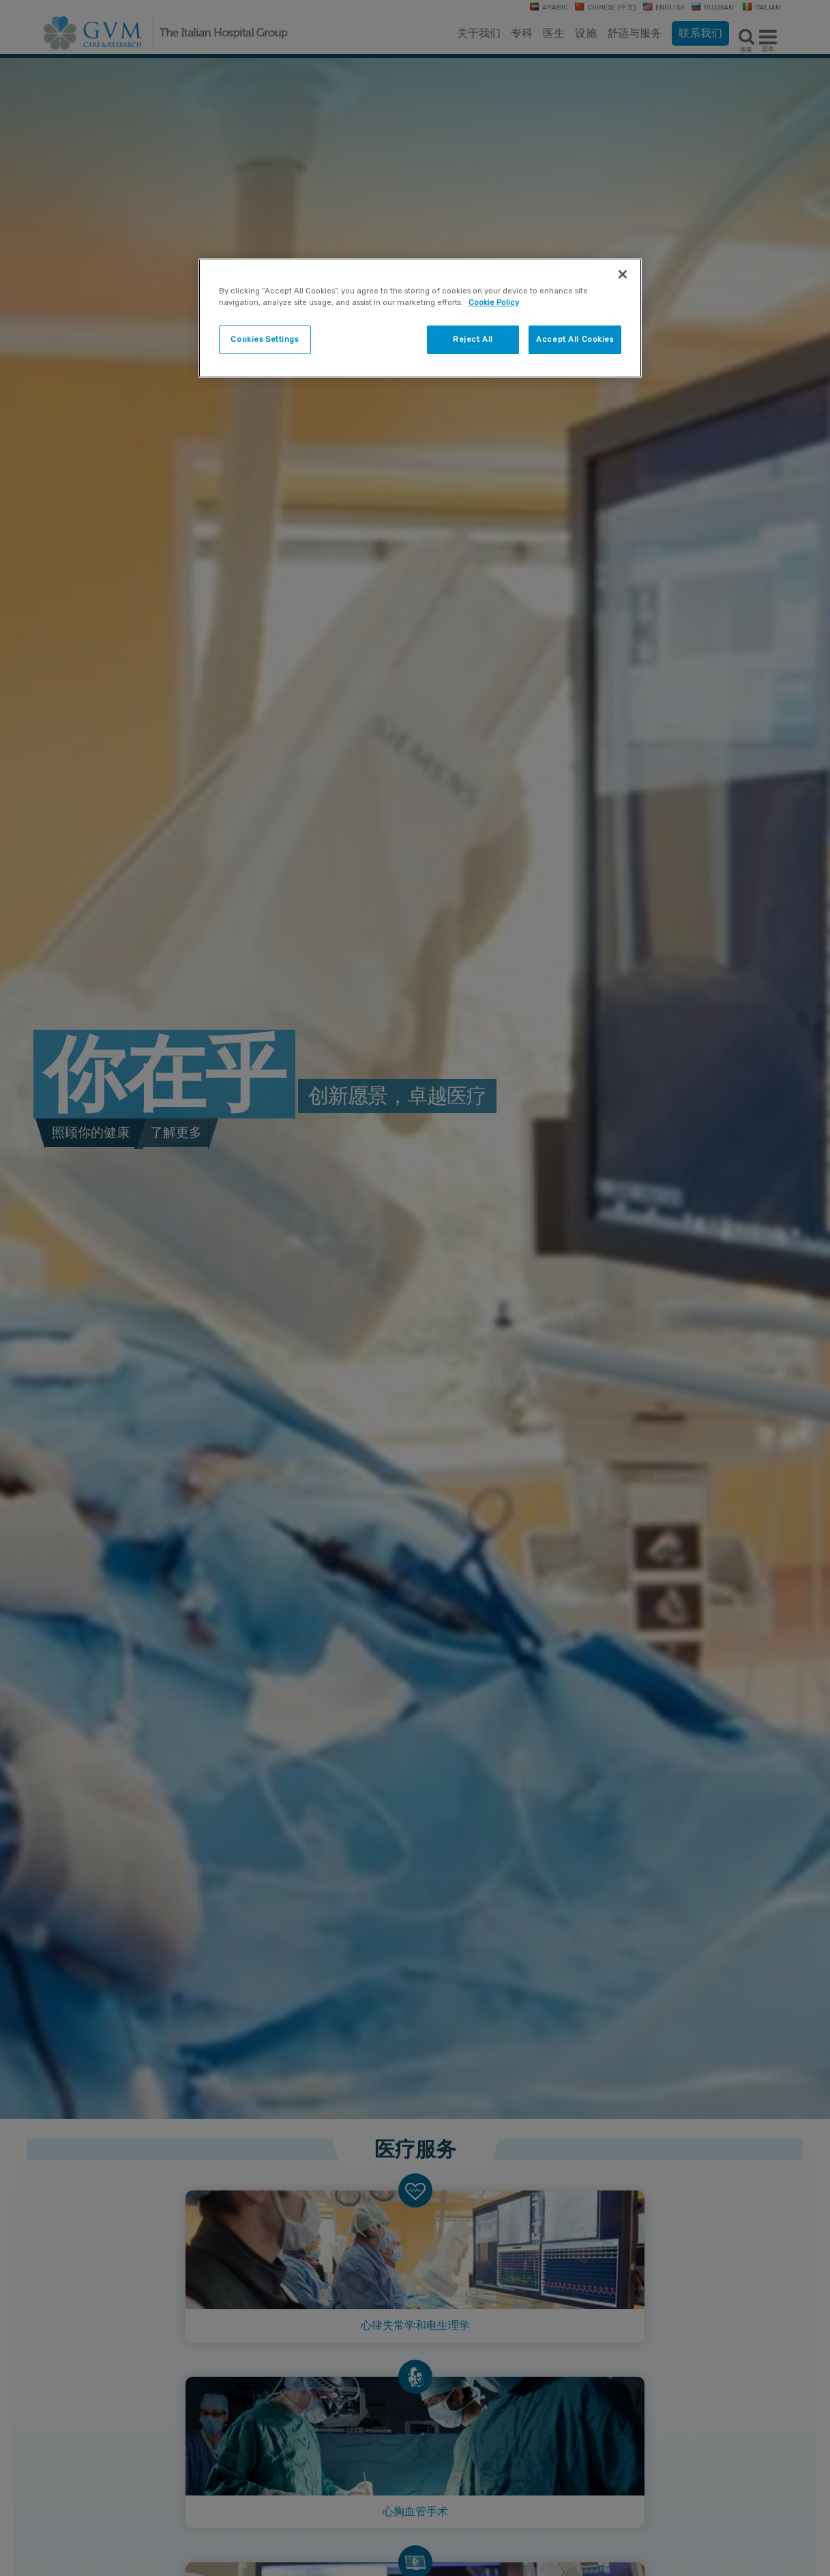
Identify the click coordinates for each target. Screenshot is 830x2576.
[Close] (623, 274)
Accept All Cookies (574, 339)
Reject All (473, 339)
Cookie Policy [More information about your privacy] (494, 302)
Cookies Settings (264, 339)
